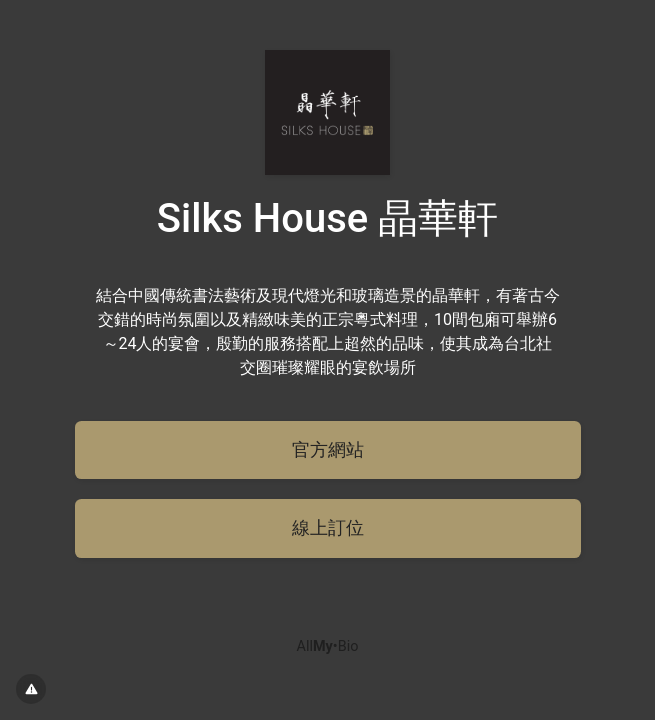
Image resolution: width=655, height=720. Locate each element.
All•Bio (328, 646)
